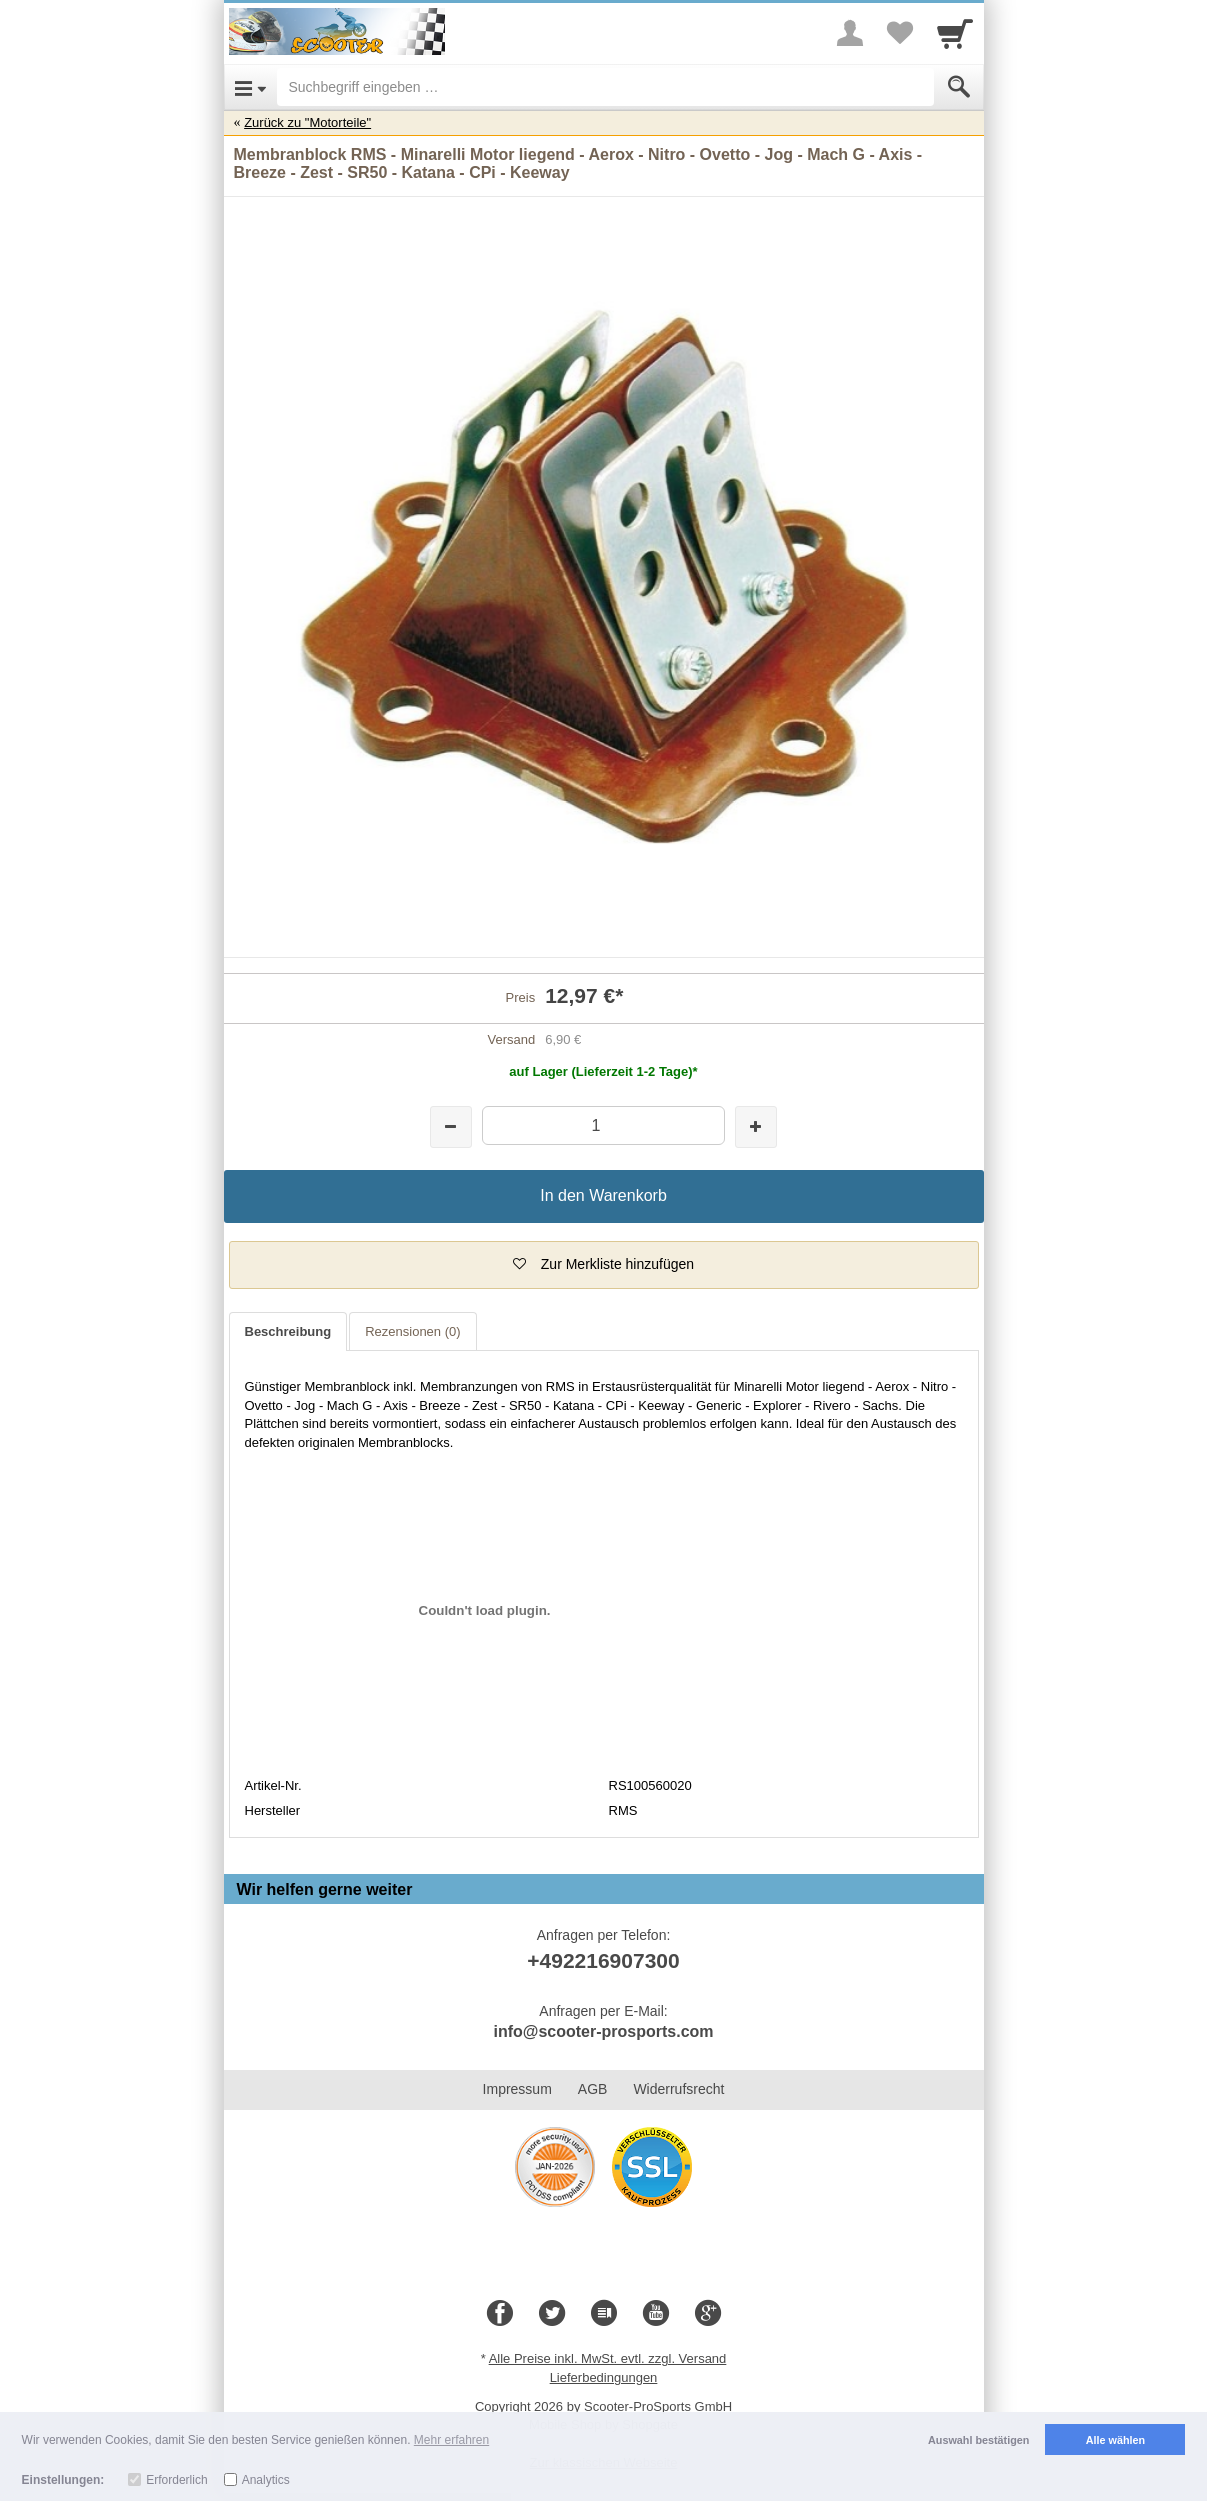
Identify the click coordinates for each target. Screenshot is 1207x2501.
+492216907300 (603, 1960)
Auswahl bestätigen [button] (978, 2440)
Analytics (266, 2480)
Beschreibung (288, 1331)
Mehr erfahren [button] (451, 2440)
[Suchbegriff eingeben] (605, 87)
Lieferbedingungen (604, 2377)
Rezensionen (412, 1331)
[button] (604, 1265)
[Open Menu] (250, 87)
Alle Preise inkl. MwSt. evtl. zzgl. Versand (608, 2358)
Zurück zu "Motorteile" (307, 122)
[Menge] (603, 1125)
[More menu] (850, 33)
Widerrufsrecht (678, 2089)
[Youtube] (656, 2314)
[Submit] (959, 87)
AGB (593, 2089)
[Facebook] (500, 2314)
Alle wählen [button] (1115, 2440)
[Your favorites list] (900, 33)
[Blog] (604, 2314)
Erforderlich (176, 2480)
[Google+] (708, 2314)
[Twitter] (552, 2314)
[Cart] (955, 33)
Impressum (517, 2089)
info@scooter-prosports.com (603, 2031)
